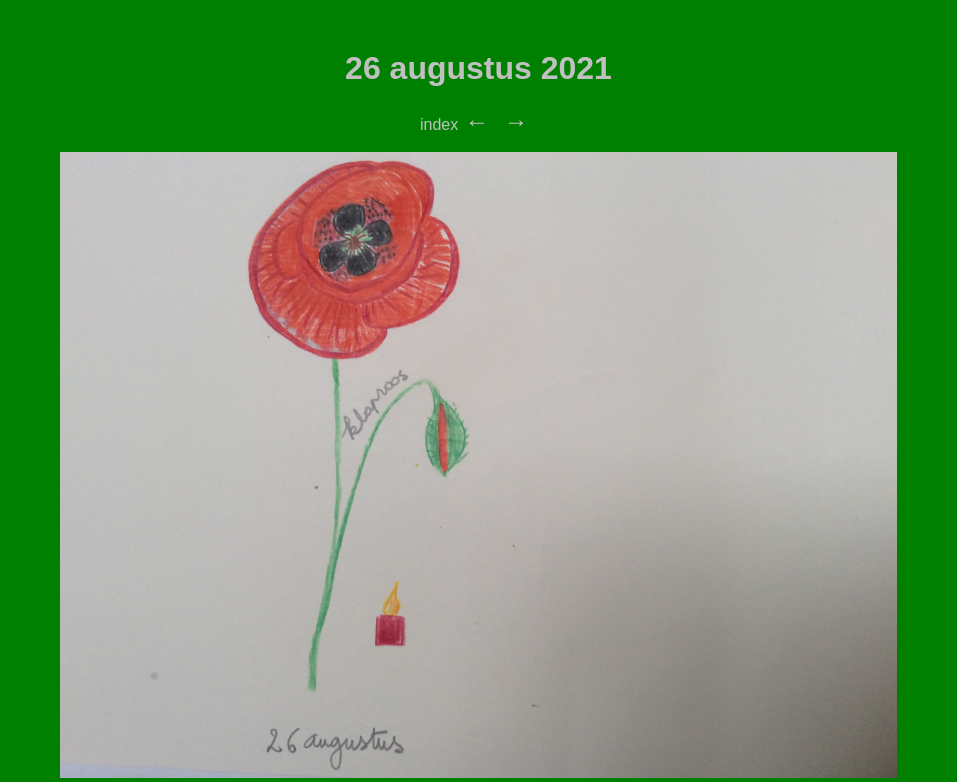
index (439, 124)
